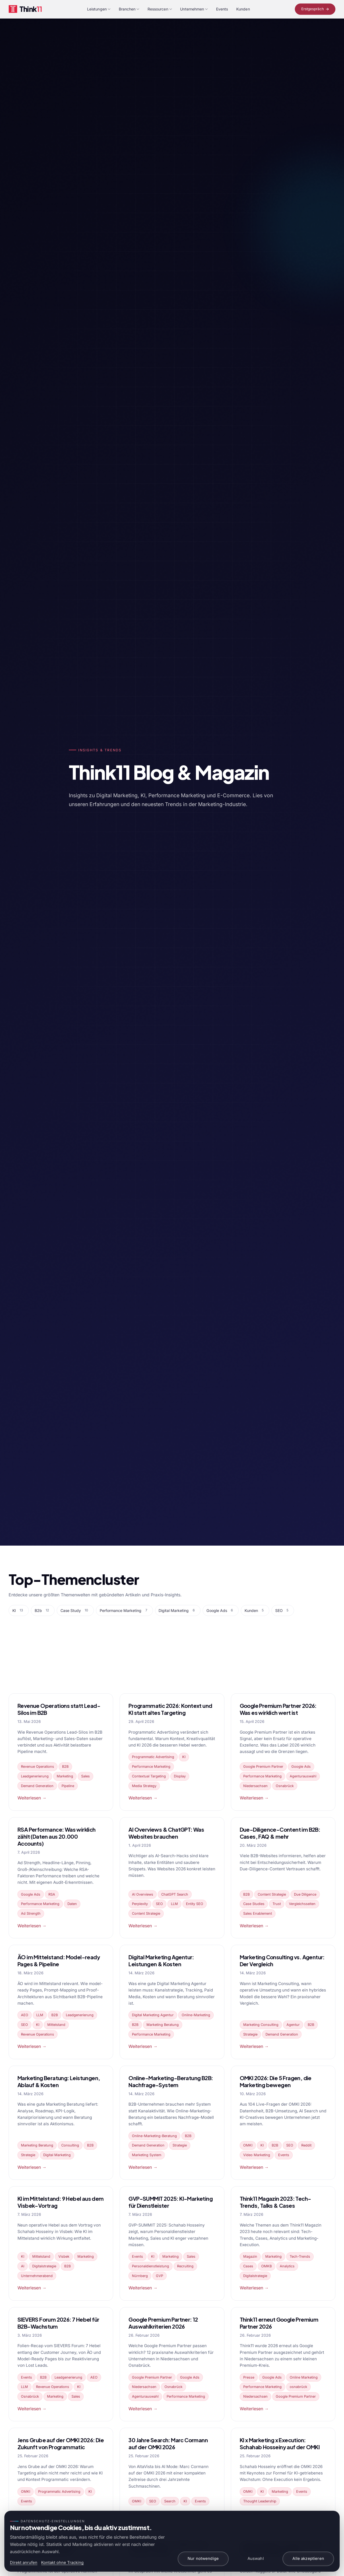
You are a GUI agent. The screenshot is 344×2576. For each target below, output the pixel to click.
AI (22, 2266)
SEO (159, 1904)
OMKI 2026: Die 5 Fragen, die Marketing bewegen (275, 2081)
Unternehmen (194, 9)
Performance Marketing (151, 1767)
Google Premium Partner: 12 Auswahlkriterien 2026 (163, 2323)
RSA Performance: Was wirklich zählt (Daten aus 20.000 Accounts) (56, 1836)
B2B (65, 1767)
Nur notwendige (203, 2558)
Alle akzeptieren (308, 2558)
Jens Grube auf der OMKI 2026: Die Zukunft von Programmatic (60, 2443)
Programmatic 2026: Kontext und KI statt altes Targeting (170, 1709)
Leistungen (98, 9)
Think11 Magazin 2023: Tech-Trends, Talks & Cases (275, 2202)
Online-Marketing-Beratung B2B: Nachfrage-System (170, 2081)
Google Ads (301, 1767)
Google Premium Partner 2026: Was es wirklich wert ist (278, 1709)
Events (222, 9)
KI (183, 1757)
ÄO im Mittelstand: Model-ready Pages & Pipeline (58, 1960)
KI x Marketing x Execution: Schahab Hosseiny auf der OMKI (280, 2443)
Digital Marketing (57, 2155)
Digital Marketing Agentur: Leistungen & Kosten (161, 1960)
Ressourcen (160, 9)
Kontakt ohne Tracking (62, 2562)
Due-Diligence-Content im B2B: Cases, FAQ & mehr (280, 1833)
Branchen (129, 9)
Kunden (243, 9)
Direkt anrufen (23, 2562)
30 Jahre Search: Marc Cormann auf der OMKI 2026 (168, 2443)
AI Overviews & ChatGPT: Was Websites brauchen (166, 1833)
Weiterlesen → (31, 1798)
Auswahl (256, 2558)
